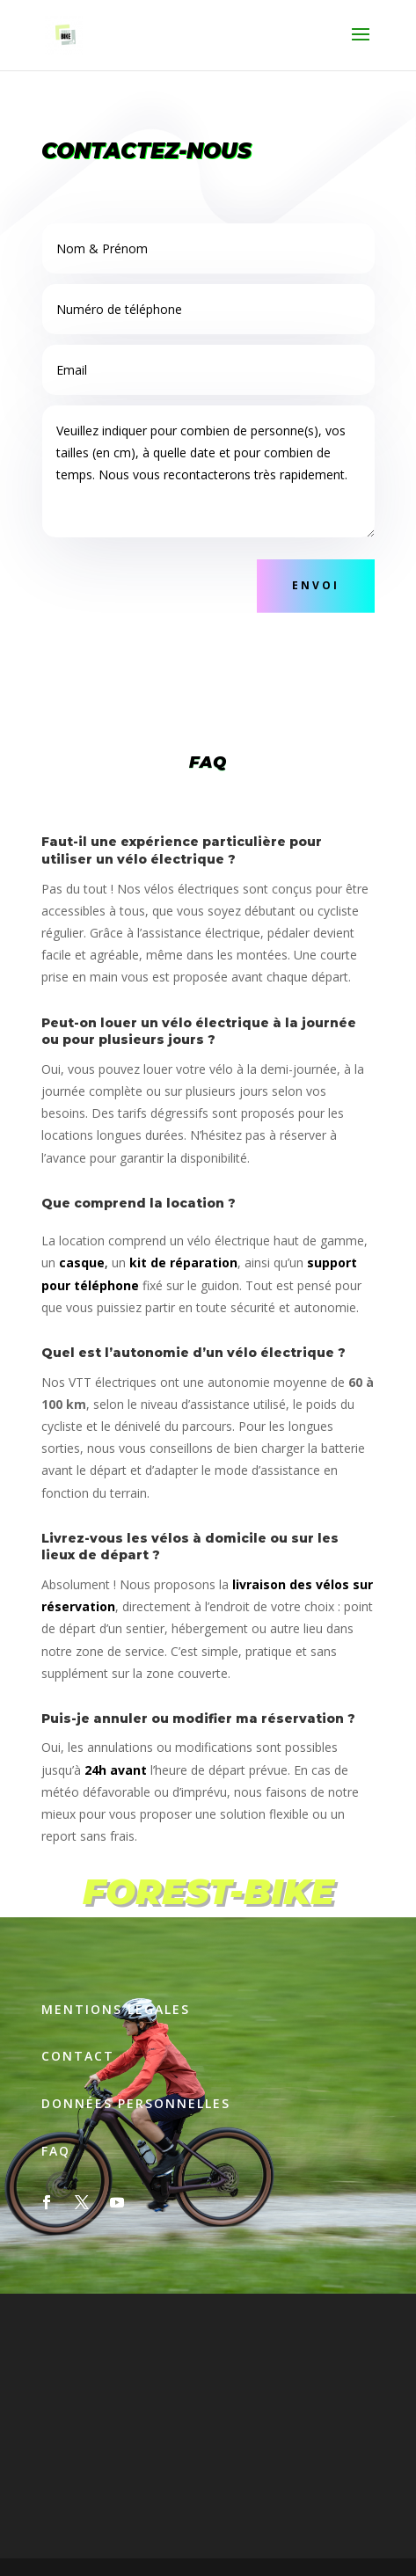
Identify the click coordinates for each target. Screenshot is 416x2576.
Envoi (315, 585)
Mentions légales (115, 2009)
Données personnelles (135, 2103)
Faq (55, 2150)
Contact (77, 2055)
